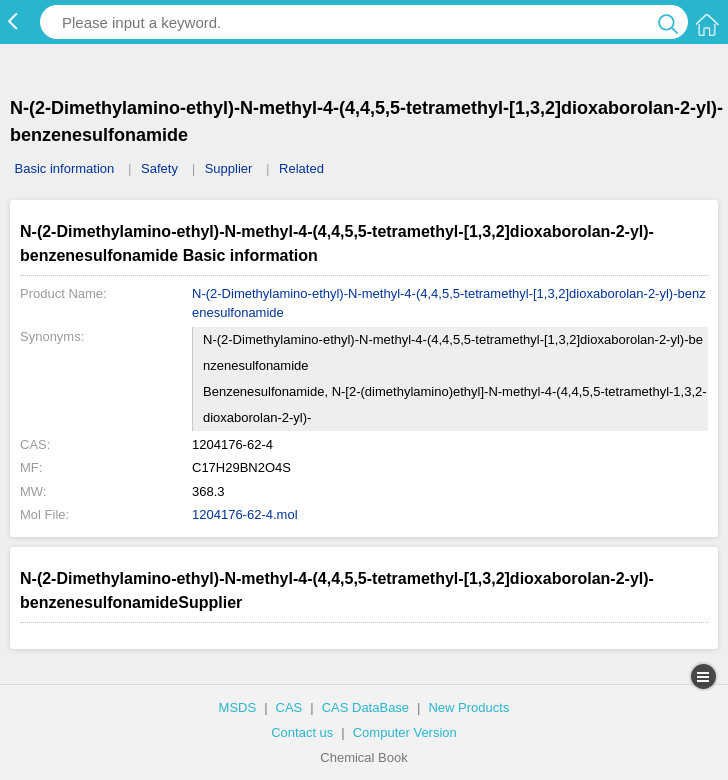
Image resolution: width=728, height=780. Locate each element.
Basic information (65, 168)
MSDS (238, 707)
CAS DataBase (365, 707)
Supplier (229, 168)
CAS (289, 707)
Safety (159, 168)
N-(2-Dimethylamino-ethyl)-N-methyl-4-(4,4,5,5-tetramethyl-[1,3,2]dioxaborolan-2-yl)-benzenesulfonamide (449, 303)
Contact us (302, 732)
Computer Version (405, 732)
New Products (468, 707)
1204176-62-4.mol (245, 514)
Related (301, 168)
